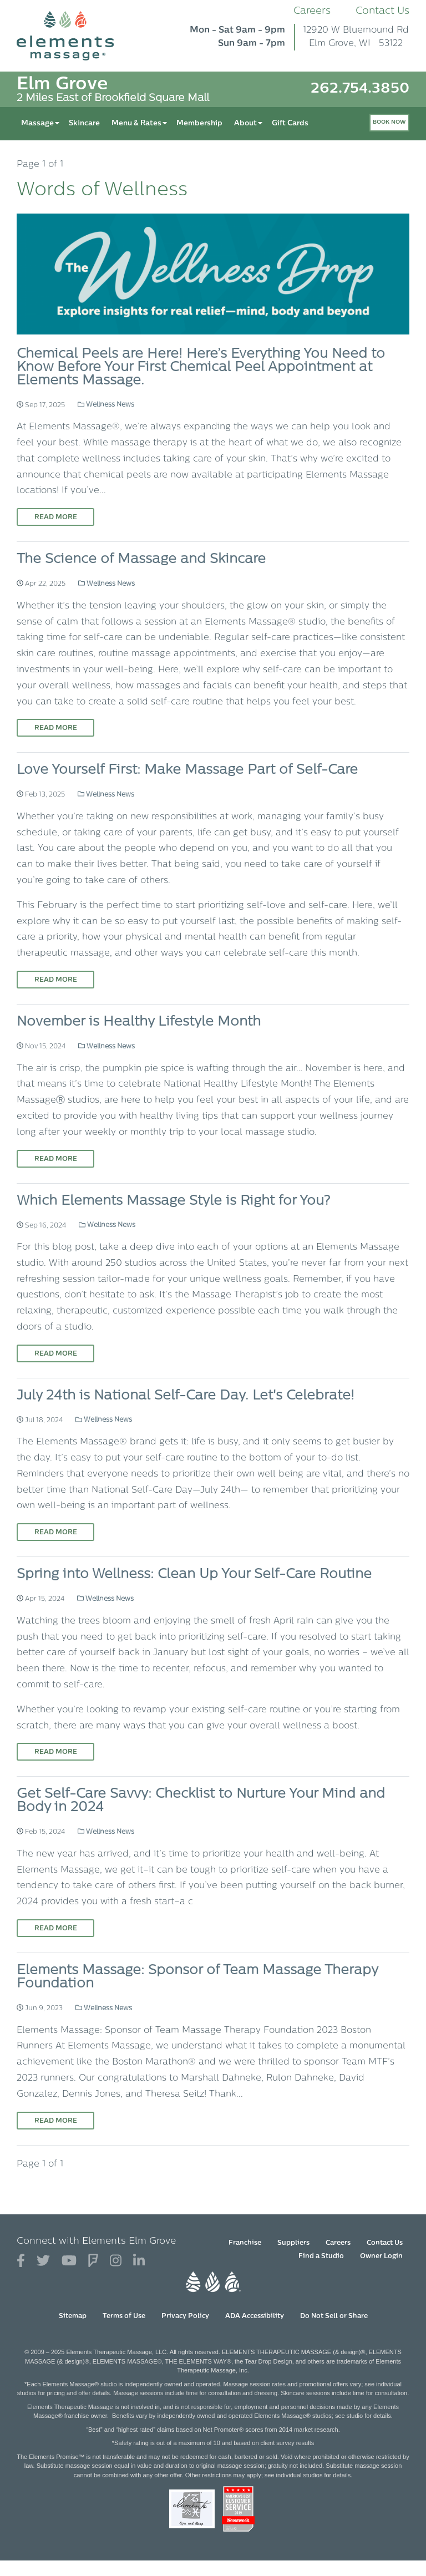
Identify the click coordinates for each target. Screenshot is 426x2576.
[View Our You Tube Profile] (69, 2261)
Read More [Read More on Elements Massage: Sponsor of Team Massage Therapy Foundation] (55, 2121)
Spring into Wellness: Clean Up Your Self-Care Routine (194, 1574)
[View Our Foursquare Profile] (93, 2261)
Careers (312, 11)
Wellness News (106, 405)
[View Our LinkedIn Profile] (139, 2261)
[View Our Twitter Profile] (43, 2261)
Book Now (389, 122)
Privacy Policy (185, 2316)
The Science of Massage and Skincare (141, 559)
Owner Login (381, 2256)
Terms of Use (124, 2316)
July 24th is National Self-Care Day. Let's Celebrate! (185, 1396)
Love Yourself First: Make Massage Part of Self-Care (187, 770)
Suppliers (293, 2243)
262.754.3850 (360, 89)
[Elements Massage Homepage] (73, 36)
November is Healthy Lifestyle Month (139, 1022)
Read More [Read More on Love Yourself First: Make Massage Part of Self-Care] (55, 980)
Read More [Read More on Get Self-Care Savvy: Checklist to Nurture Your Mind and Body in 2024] (55, 1928)
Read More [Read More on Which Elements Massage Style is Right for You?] (55, 1354)
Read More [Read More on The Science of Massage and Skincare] (55, 728)
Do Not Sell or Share (334, 2316)
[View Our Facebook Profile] (20, 2261)
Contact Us (382, 11)
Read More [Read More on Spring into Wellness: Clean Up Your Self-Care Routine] (55, 1752)
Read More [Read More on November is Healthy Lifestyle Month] (55, 1159)
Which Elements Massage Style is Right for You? (173, 1201)
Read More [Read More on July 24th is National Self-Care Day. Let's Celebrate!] (55, 1532)
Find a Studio (321, 2256)
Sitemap (73, 2316)
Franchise (245, 2243)
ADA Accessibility (254, 2316)
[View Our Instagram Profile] (115, 2261)
